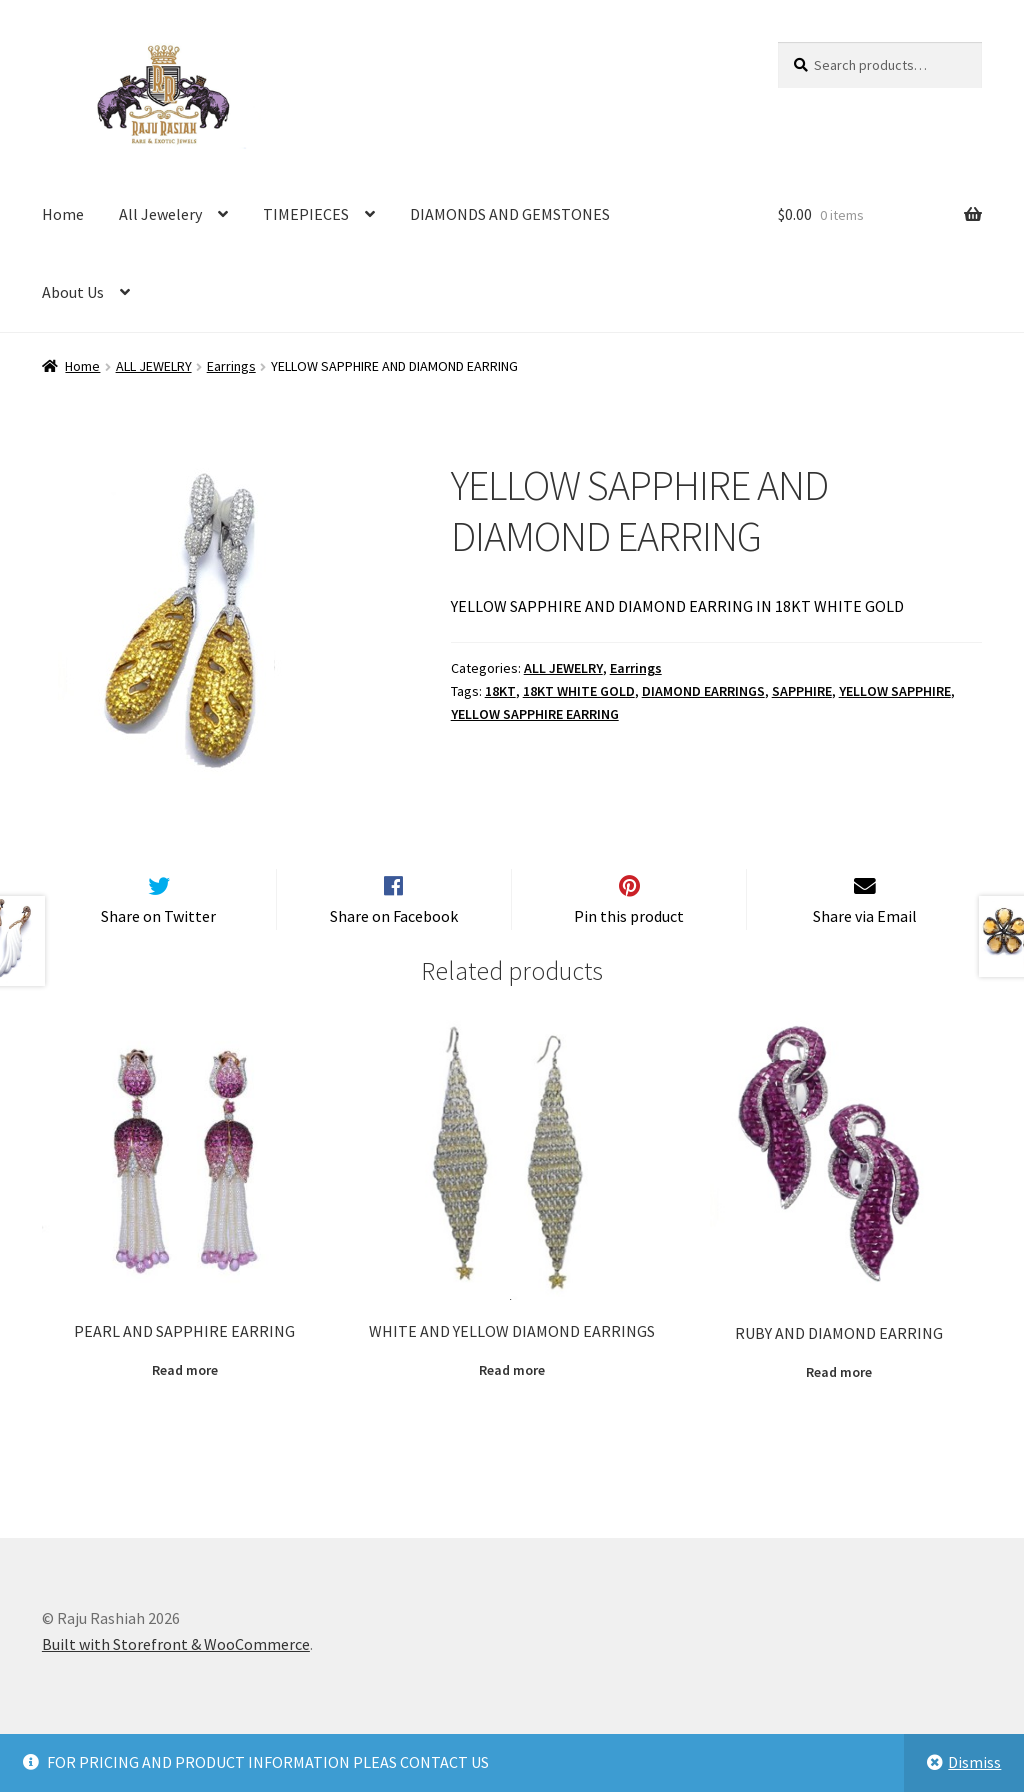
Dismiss (974, 1762)
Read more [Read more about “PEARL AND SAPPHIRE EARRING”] (185, 1403)
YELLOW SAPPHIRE (895, 691)
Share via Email (865, 949)
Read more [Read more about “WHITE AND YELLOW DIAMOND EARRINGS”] (512, 1403)
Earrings (231, 366)
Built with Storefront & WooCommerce (176, 1677)
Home (63, 214)
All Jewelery (160, 214)
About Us (73, 292)
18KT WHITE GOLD (579, 691)
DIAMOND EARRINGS (703, 691)
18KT (500, 691)
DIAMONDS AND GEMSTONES (510, 214)
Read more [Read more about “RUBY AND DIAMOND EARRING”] (839, 1405)
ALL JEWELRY (154, 366)
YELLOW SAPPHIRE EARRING (535, 714)
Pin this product (629, 949)
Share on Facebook (394, 949)
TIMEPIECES (306, 214)
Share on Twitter (158, 949)
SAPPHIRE (802, 691)
